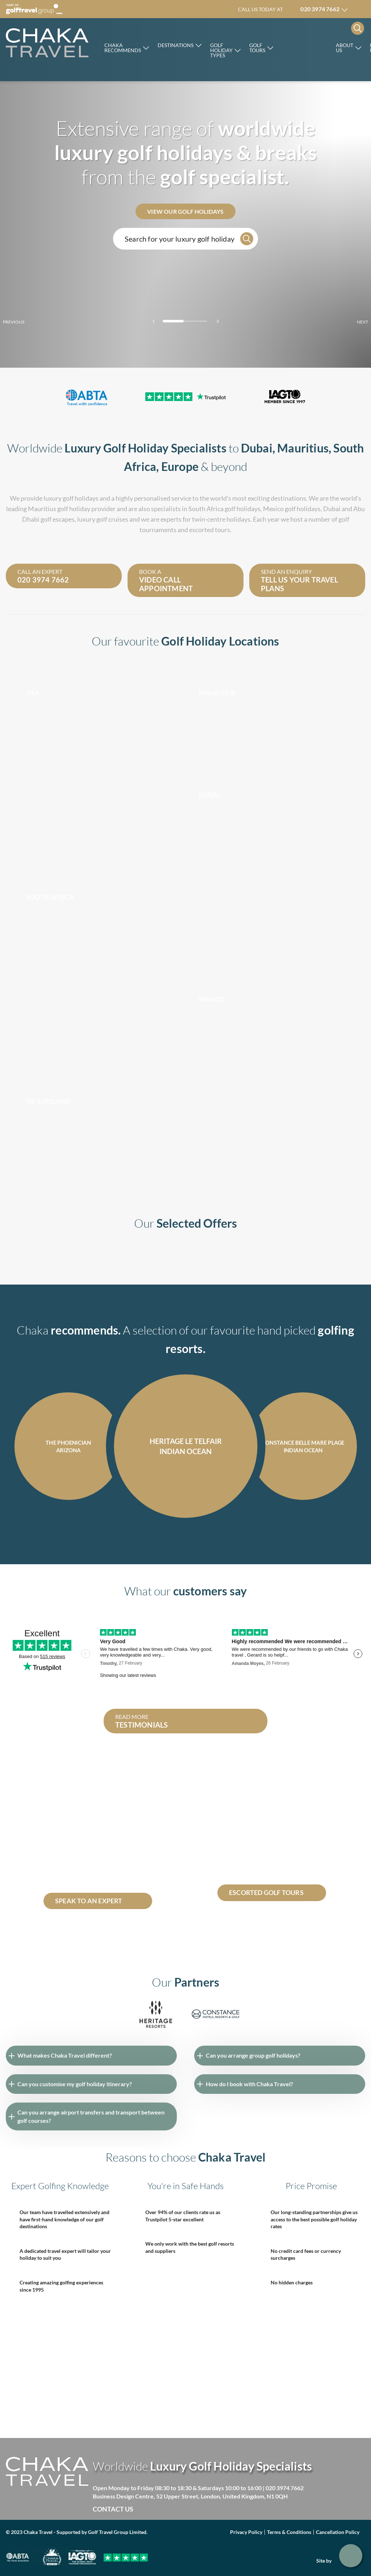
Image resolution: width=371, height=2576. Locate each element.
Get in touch (350, 2555)
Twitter (172, 2509)
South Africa (206, 509)
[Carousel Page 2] (185, 321)
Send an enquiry (305, 580)
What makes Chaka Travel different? (64, 2055)
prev (26, 322)
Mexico (273, 509)
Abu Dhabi (80, 1863)
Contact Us (113, 2509)
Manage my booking (359, 9)
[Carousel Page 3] (198, 321)
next (350, 322)
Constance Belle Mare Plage (78, 1871)
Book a (183, 580)
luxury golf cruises (102, 519)
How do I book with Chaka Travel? (249, 2083)
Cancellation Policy (337, 2532)
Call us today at (288, 9)
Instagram (202, 2509)
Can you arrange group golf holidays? (253, 2055)
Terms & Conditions (289, 2532)
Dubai (256, 448)
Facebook (156, 2509)
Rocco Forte (304, 47)
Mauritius (303, 448)
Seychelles (124, 1830)
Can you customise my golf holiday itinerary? (74, 2083)
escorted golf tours (252, 1814)
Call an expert (61, 576)
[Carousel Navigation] (185, 1538)
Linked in (187, 2509)
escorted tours (209, 530)
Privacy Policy (246, 2532)
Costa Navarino (115, 1863)
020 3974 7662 (285, 2487)
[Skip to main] (47, 42)
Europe (180, 466)
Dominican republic (67, 1830)
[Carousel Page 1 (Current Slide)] (173, 321)
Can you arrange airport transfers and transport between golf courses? (90, 2116)
